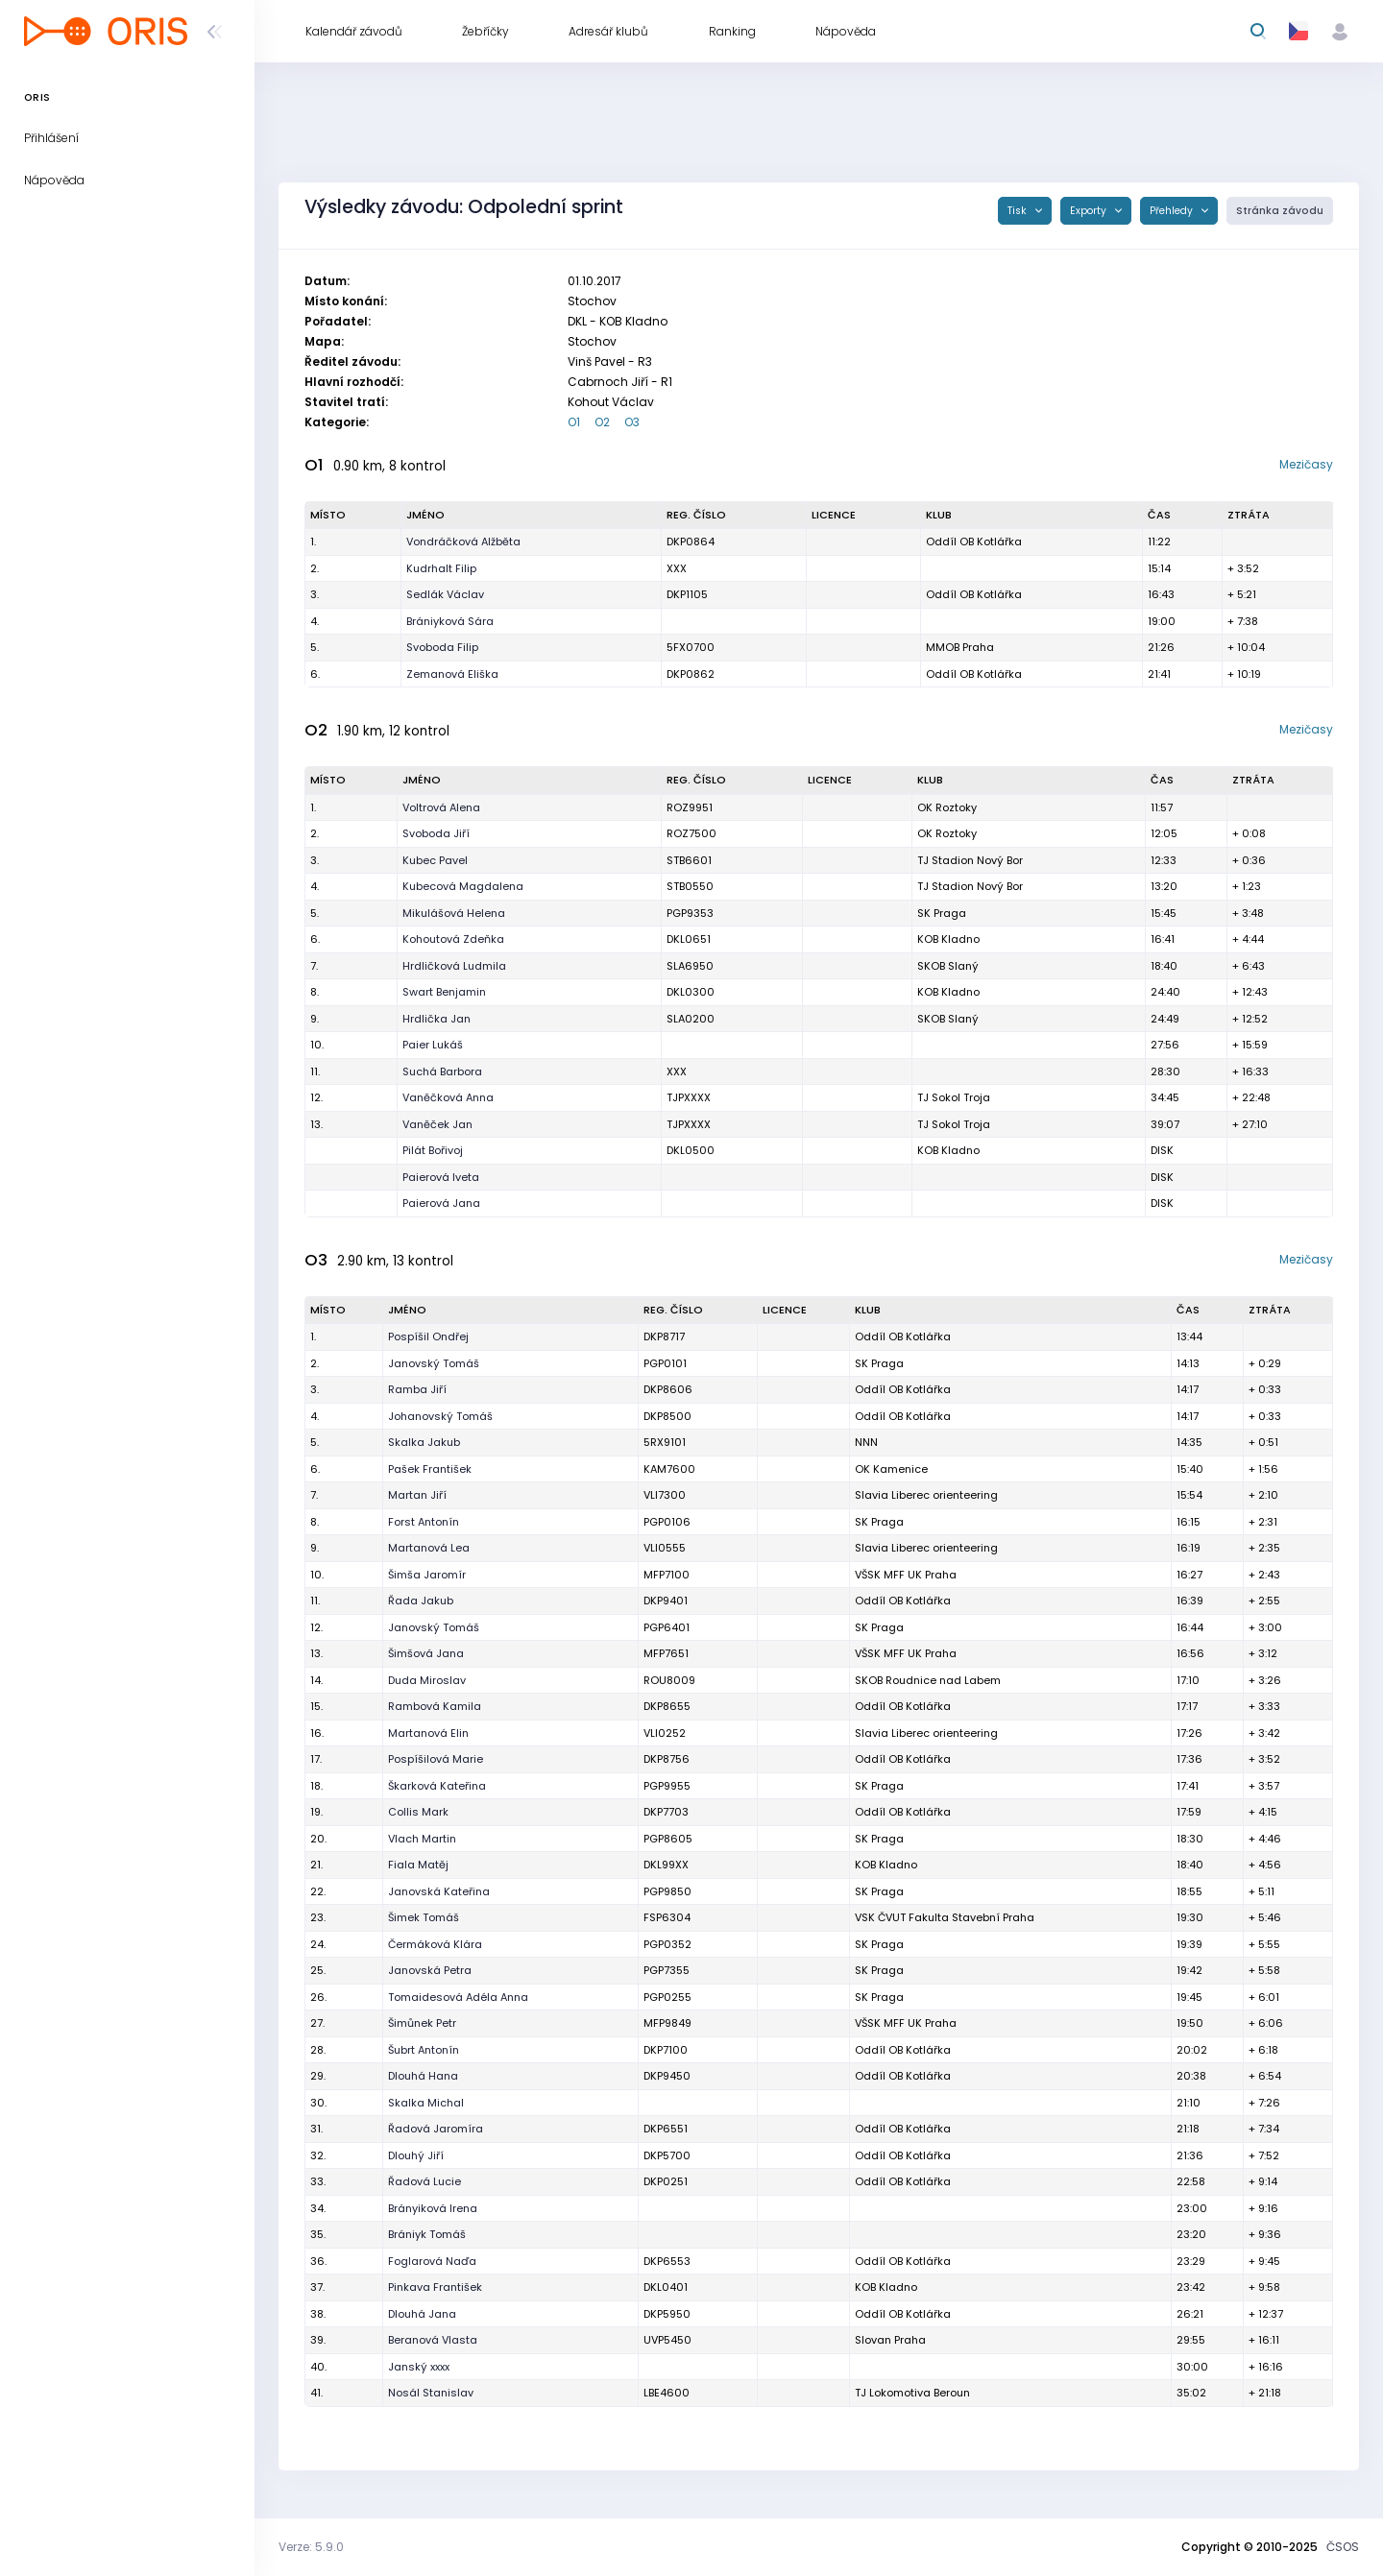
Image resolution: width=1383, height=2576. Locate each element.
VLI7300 (664, 1495)
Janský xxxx (418, 2366)
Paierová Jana (441, 1203)
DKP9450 (667, 2075)
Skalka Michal (426, 2102)
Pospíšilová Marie (435, 1759)
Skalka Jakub (424, 1442)
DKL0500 (691, 1150)
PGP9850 (667, 1891)
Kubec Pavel (435, 860)
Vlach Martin (422, 1838)
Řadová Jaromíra (435, 2128)
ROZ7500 (691, 833)
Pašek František (430, 1469)
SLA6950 (690, 966)
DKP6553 (667, 2261)
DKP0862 (691, 674)
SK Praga (941, 913)
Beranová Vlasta (432, 2339)
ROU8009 (669, 1680)
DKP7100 (665, 2050)
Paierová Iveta (440, 1177)
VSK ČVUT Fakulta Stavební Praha (944, 1917)
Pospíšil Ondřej (428, 1336)
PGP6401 (666, 1627)
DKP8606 (667, 1389)
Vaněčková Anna (448, 1097)
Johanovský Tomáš (440, 1416)
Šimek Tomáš (423, 1917)
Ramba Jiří (417, 1389)
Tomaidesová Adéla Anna (458, 1997)
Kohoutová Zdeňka (453, 939)
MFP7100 (666, 1574)
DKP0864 (691, 541)
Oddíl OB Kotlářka (974, 541)
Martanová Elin (428, 1733)
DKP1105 (687, 594)
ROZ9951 (690, 807)
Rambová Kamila (434, 1706)
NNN (866, 1442)
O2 (602, 422)
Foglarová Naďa (432, 2261)
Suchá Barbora (442, 1071)
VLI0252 (664, 1733)
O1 (574, 422)
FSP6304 (667, 1917)
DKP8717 (664, 1336)
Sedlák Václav (445, 594)
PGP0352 (667, 1944)
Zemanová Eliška (452, 674)
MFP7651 (666, 1653)
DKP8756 (666, 1759)
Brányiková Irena (432, 2208)
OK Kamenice (891, 1469)
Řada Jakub (420, 1600)
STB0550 (690, 886)
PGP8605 (667, 1838)
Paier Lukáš (432, 1044)
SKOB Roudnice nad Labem (928, 1680)
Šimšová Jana (426, 1653)
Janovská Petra (430, 1970)
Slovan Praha (890, 2339)
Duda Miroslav (427, 1680)
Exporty (1089, 211)
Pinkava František (435, 2287)
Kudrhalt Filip (441, 568)
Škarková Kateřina (437, 1786)
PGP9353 (690, 913)
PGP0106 (667, 1521)
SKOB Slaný (948, 966)
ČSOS (1342, 2547)
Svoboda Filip (442, 647)
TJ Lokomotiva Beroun (912, 2392)
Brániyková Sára (450, 621)
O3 (632, 422)
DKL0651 (689, 939)
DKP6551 (665, 2128)
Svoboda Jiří (436, 833)
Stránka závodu (1279, 211)
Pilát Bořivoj (432, 1150)
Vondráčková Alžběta (463, 541)
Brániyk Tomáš (427, 2234)
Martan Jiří (417, 1495)
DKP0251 (665, 2181)
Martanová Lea (429, 1547)
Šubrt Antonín (423, 2050)
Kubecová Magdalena (462, 886)
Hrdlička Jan (436, 1018)
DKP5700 (667, 2155)
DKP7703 (666, 1811)
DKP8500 (667, 1416)
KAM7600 (669, 1469)
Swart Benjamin (444, 991)
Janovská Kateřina (439, 1891)
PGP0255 (667, 1997)
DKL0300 (691, 991)
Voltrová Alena (441, 807)
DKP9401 (665, 1600)
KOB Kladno (948, 939)
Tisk (1018, 211)
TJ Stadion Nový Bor (970, 860)
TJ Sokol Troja (953, 1097)
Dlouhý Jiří (416, 2155)
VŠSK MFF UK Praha (906, 1574)
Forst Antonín (423, 1521)
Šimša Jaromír (427, 1574)
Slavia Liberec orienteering (926, 1495)
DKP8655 (667, 1706)
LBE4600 (666, 2392)
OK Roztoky (947, 807)
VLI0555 (664, 1547)
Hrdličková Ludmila (454, 966)
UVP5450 (667, 2339)
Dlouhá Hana (423, 2075)
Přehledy (1173, 211)
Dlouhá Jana (422, 2314)
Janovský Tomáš (433, 1363)
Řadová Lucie (424, 2181)
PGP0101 (665, 1363)
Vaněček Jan (437, 1124)
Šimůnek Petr (422, 2023)
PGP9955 (667, 1786)
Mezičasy (1306, 464)
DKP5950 (667, 2314)
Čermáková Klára (435, 1944)
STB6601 (689, 860)
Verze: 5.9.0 (311, 2547)
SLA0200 (691, 1018)
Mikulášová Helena (453, 913)
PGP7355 (666, 1970)
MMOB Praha (960, 647)
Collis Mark (418, 1811)
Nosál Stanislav (430, 2392)
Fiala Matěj (418, 1864)
